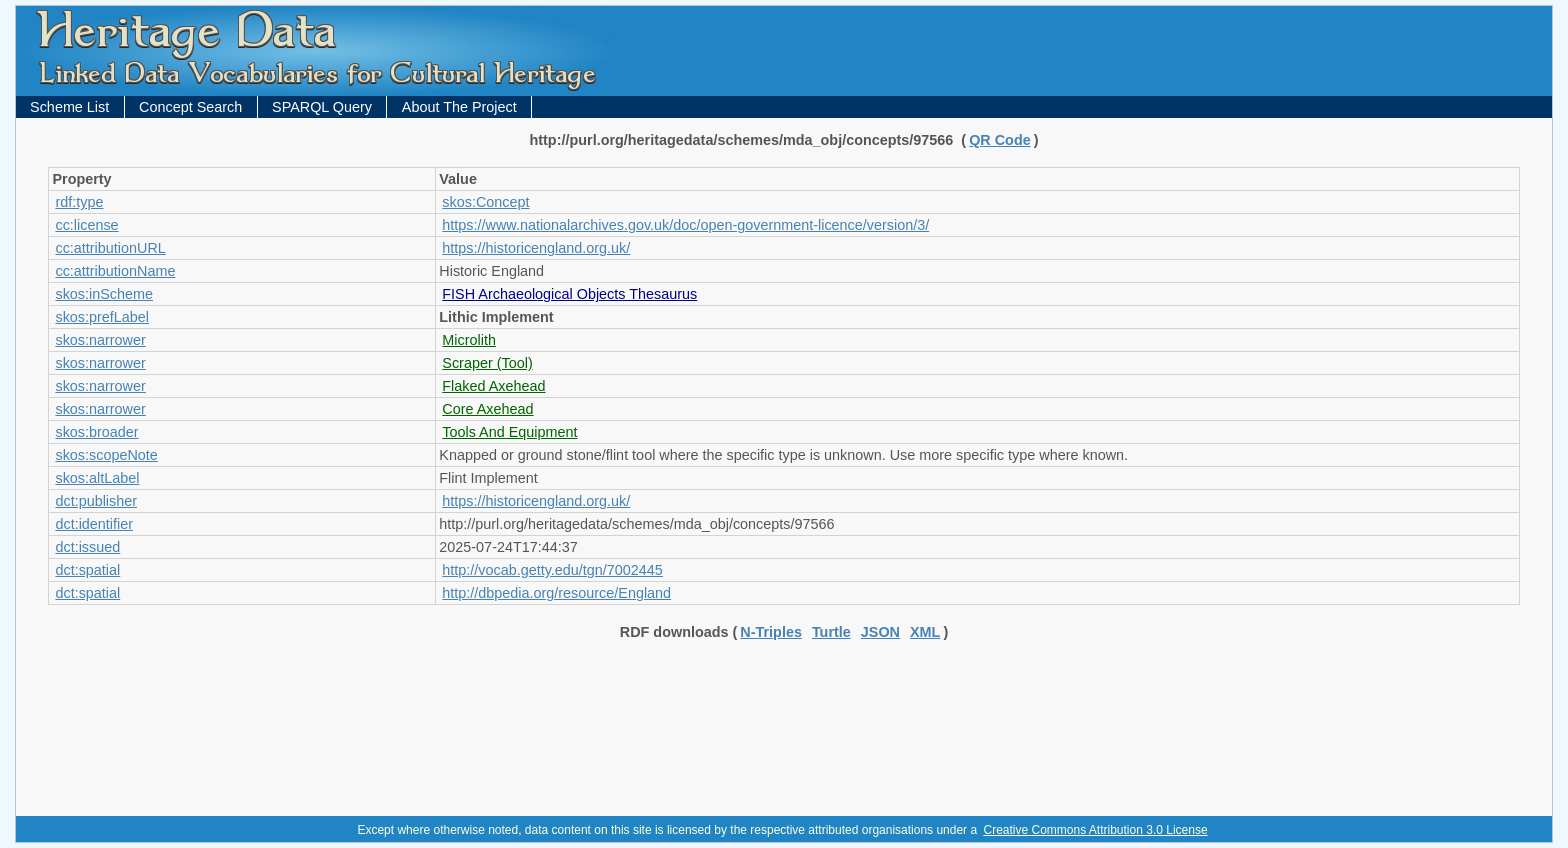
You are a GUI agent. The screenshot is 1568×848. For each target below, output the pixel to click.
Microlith (469, 340)
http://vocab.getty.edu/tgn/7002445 (552, 570)
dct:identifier (94, 524)
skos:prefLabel (102, 317)
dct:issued (87, 547)
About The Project (459, 107)
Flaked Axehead (493, 386)
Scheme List (69, 107)
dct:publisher (96, 501)
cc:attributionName (115, 271)
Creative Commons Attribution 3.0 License (1095, 830)
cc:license (86, 225)
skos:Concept (485, 202)
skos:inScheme (104, 294)
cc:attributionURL (110, 248)
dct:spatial (87, 570)
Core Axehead (487, 409)
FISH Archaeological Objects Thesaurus (569, 294)
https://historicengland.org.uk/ (536, 248)
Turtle (831, 632)
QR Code (1000, 140)
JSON (880, 632)
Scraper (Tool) (487, 363)
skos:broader (96, 432)
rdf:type (79, 202)
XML (925, 632)
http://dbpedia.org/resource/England (556, 593)
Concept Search (190, 107)
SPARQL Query (322, 107)
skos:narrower (100, 340)
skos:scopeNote (106, 455)
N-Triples (771, 632)
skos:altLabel (97, 478)
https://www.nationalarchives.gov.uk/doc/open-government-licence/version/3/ (685, 225)
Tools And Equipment (509, 432)
